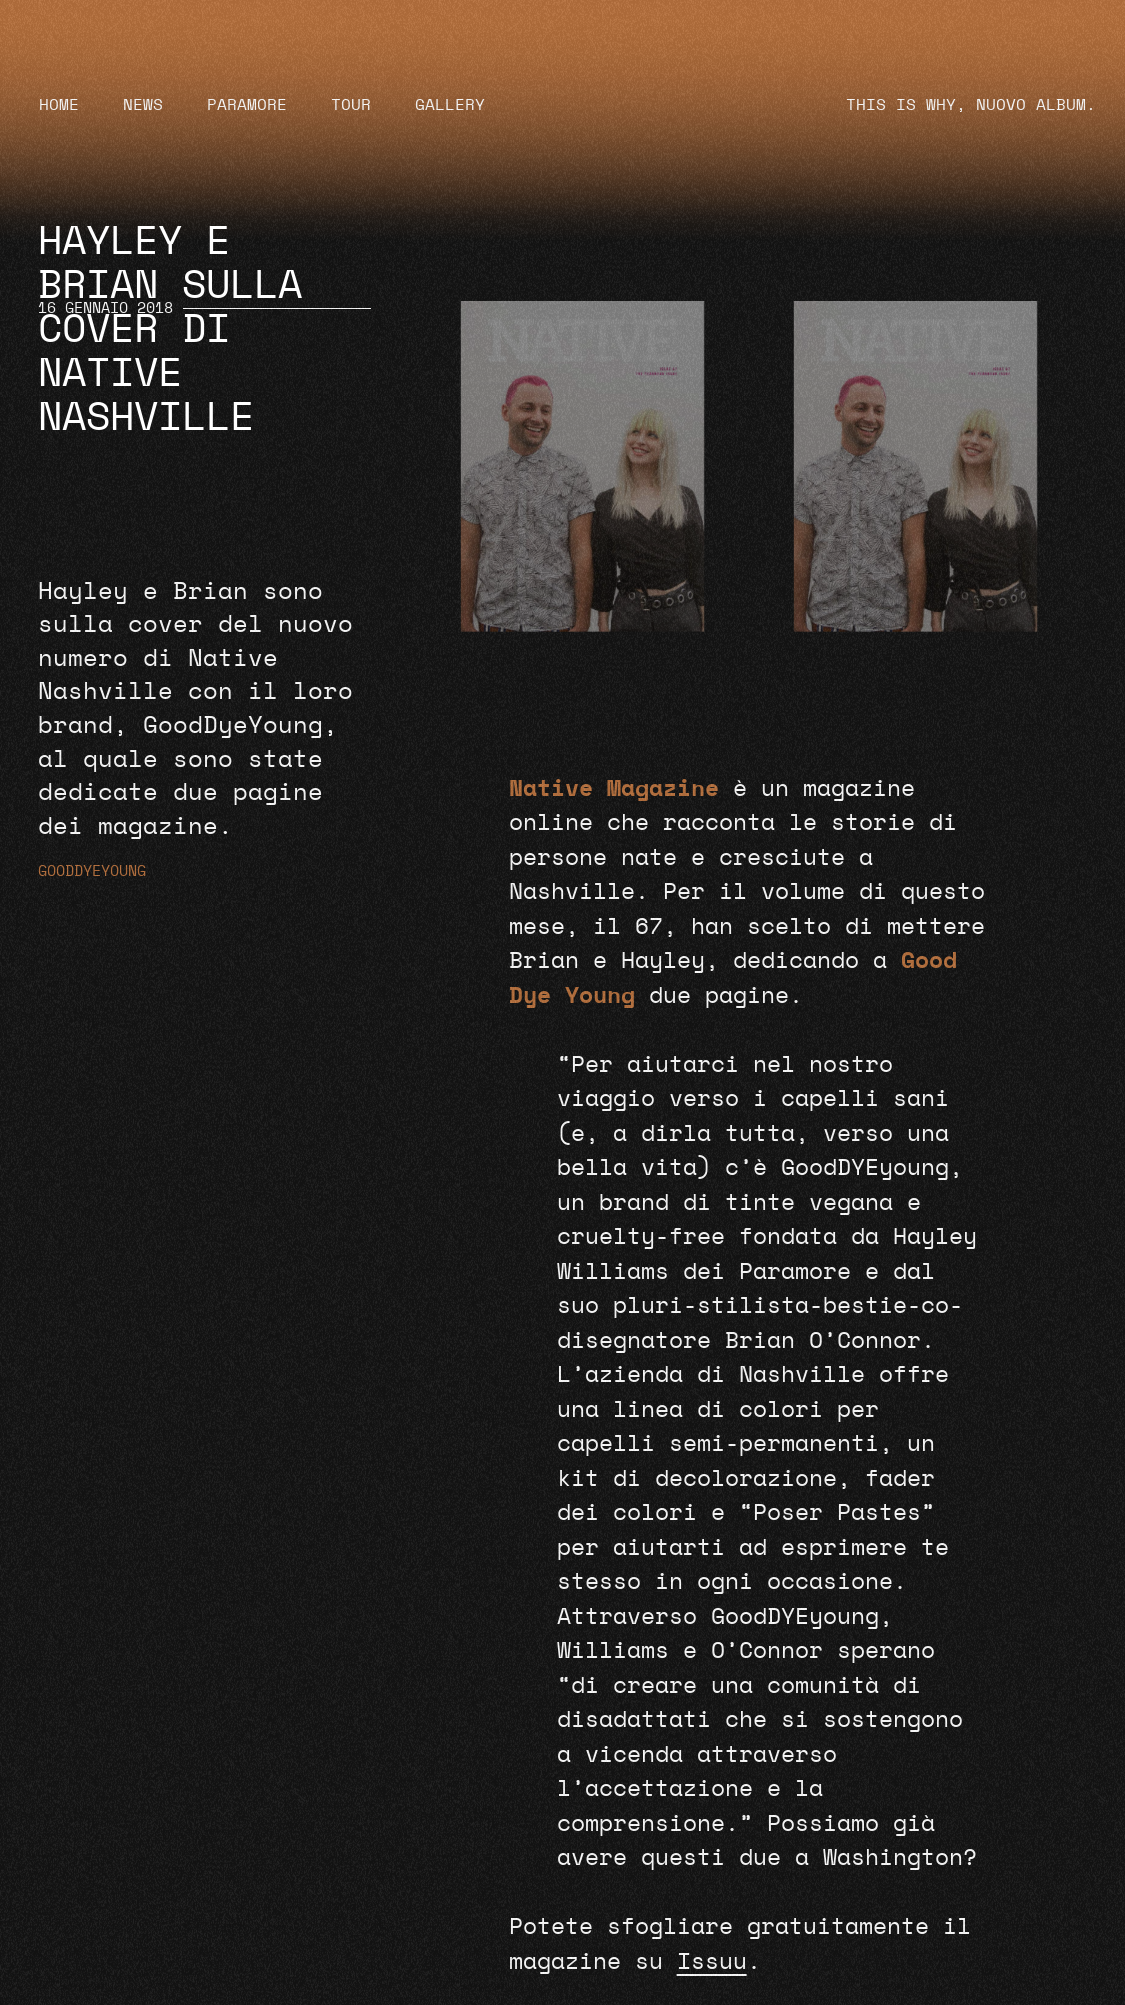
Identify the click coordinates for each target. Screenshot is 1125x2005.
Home (59, 105)
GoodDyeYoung (92, 871)
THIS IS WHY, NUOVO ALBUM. (971, 105)
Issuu (712, 1961)
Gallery (450, 105)
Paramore (247, 105)
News (143, 105)
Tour (351, 105)
